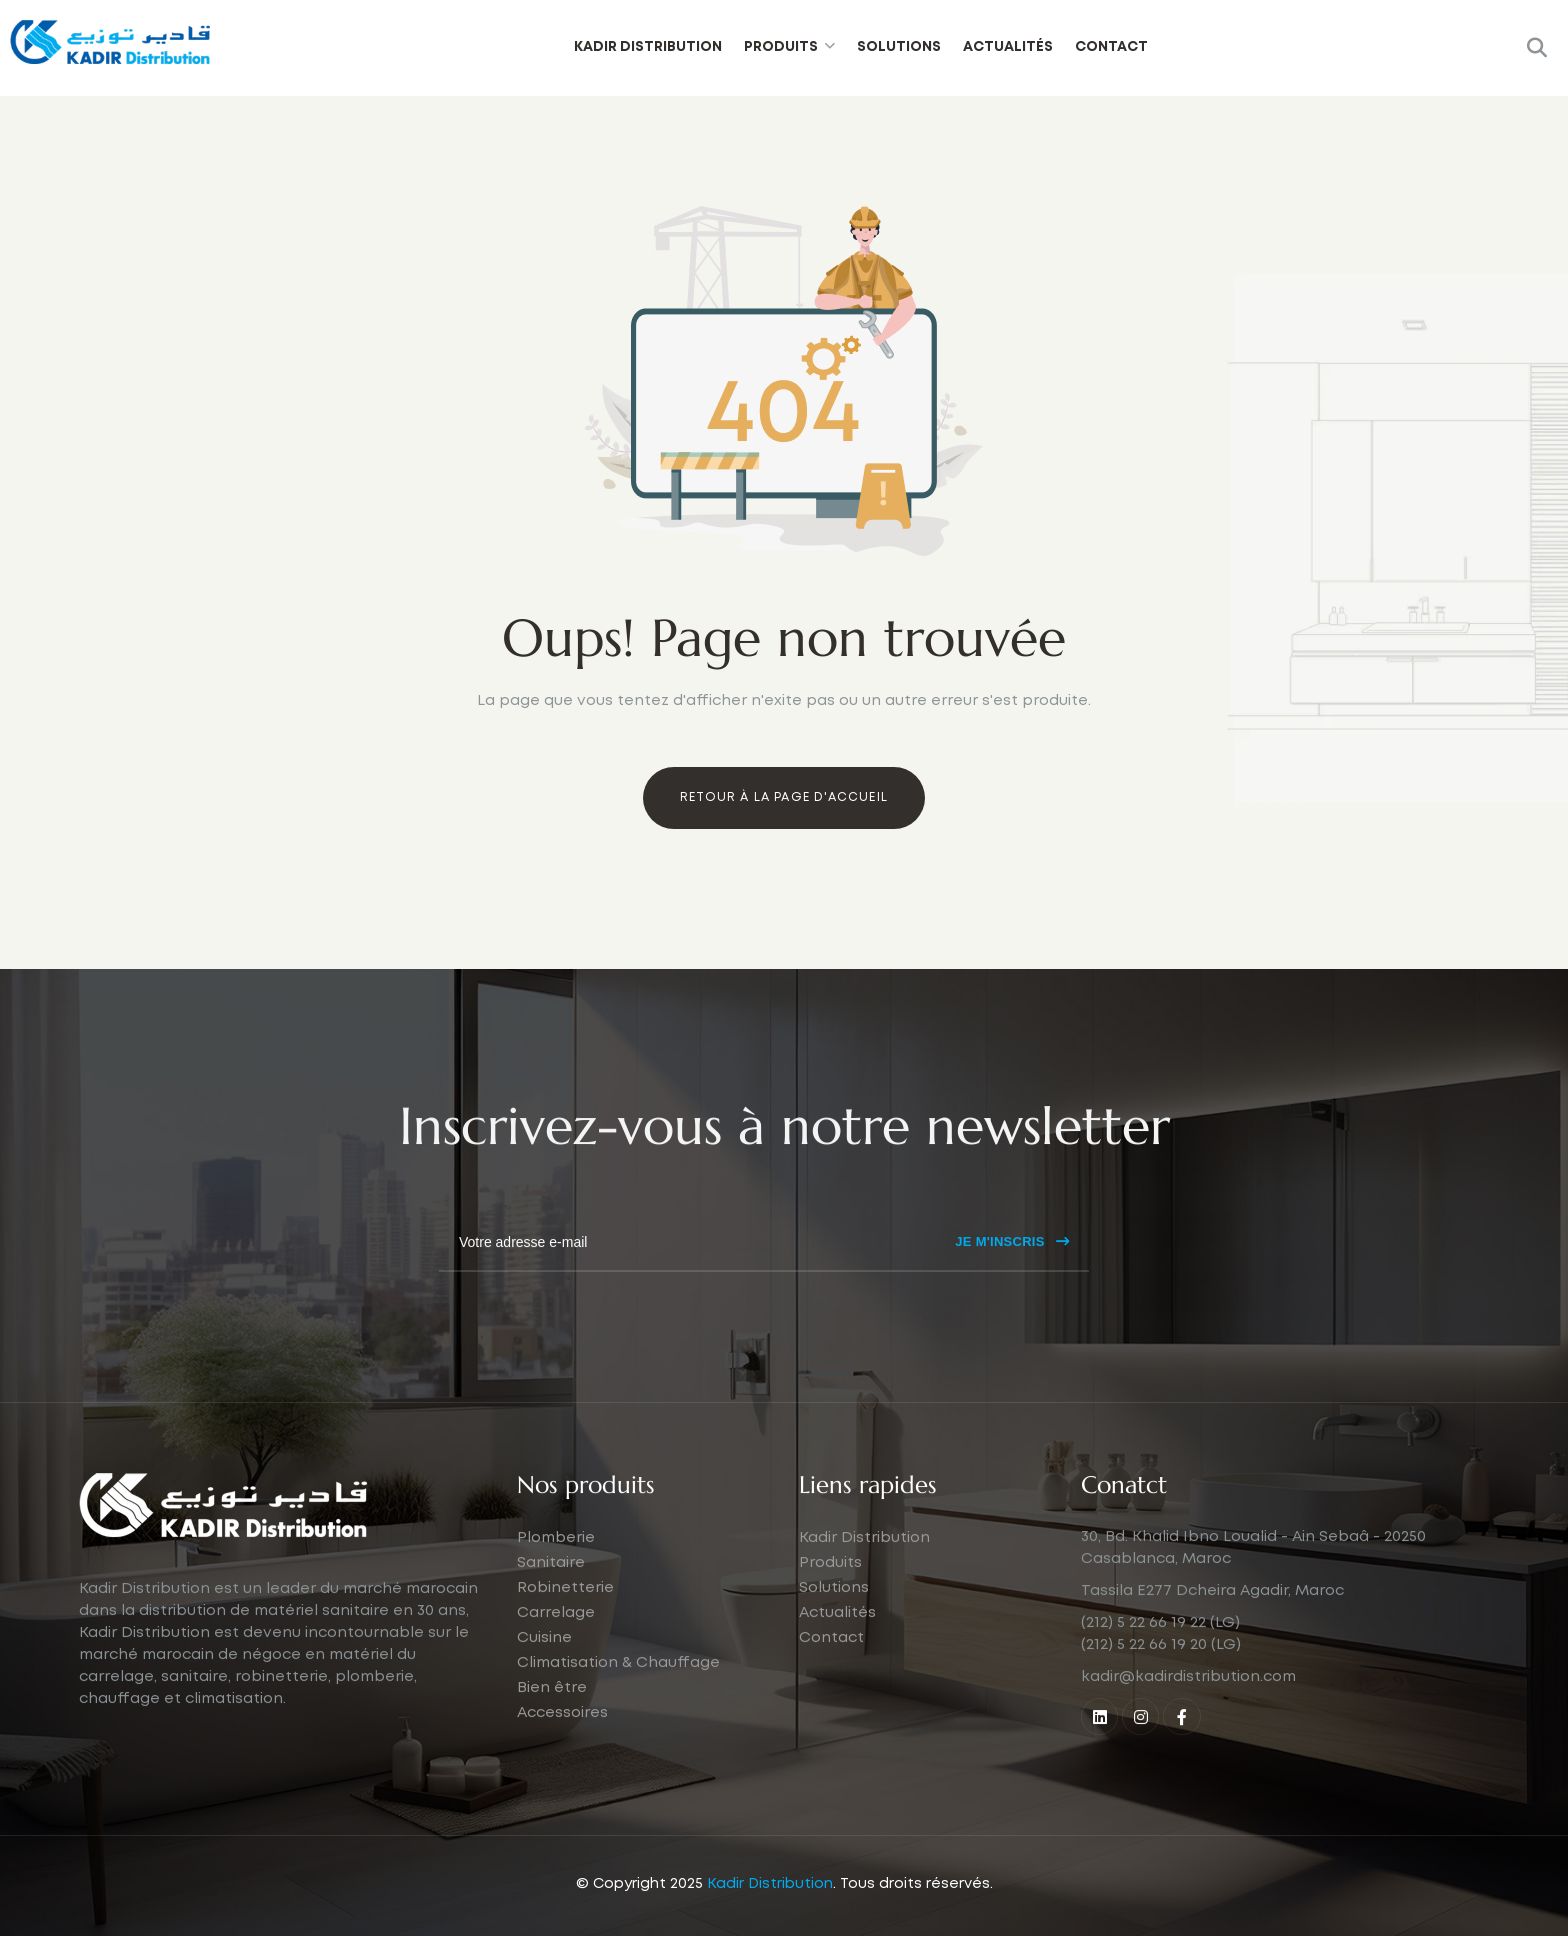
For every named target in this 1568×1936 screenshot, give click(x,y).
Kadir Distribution (648, 47)
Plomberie (556, 1580)
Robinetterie (565, 1630)
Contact (1111, 47)
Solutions (899, 47)
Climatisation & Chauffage (618, 1705)
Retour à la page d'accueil (784, 797)
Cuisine (544, 1680)
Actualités (1008, 47)
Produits (781, 47)
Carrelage (556, 1655)
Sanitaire (551, 1605)
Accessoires (562, 1755)
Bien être (552, 1730)
